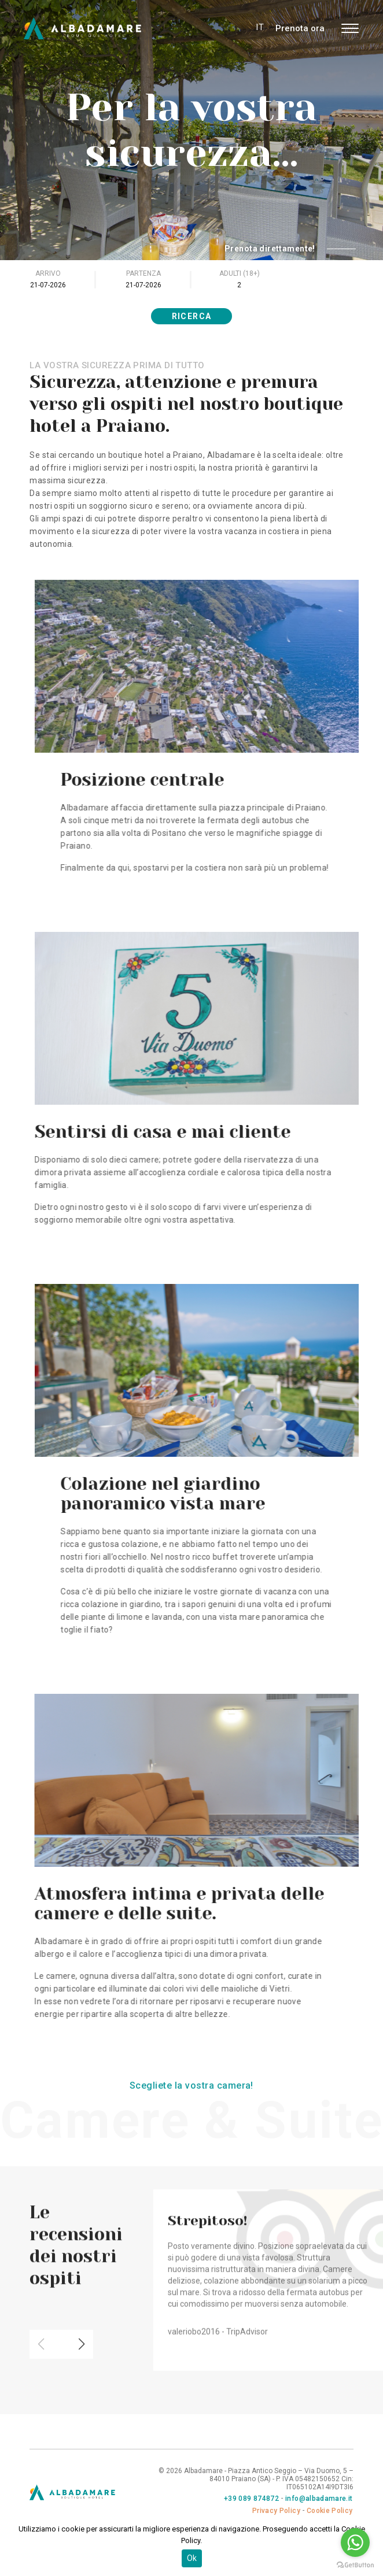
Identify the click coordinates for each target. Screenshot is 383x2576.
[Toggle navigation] (350, 28)
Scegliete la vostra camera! (191, 2085)
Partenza (143, 273)
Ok (192, 2558)
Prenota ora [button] (300, 28)
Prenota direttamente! (290, 248)
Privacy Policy (276, 2511)
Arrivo (48, 273)
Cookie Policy (330, 2511)
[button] (81, 2323)
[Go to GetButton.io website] (355, 2564)
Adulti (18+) (239, 273)
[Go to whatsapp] (355, 2542)
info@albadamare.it (318, 2498)
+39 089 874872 (251, 2498)
